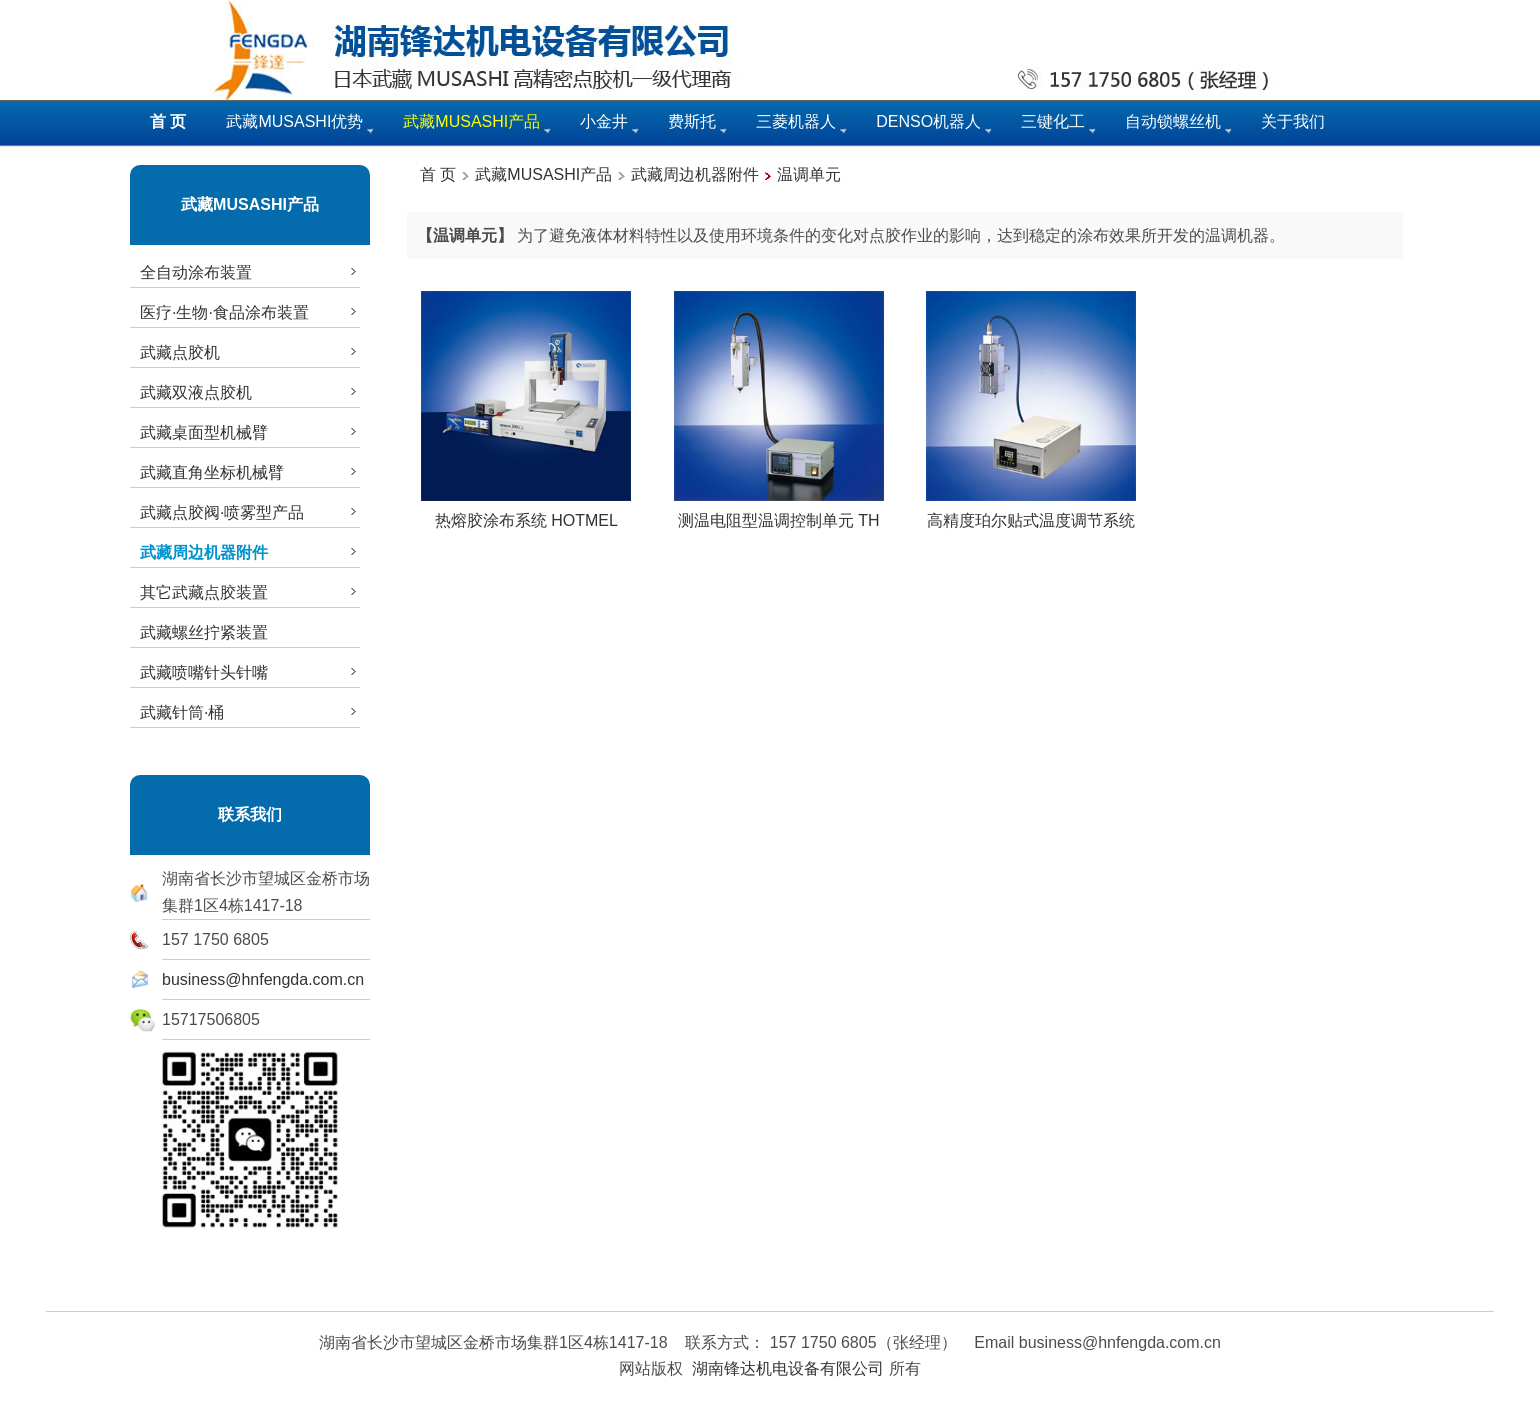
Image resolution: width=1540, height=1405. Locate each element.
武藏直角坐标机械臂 (250, 472)
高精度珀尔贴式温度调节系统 (1031, 513)
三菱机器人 (796, 121)
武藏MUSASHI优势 (294, 121)
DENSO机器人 (928, 121)
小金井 (604, 121)
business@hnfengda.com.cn (263, 979)
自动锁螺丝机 (1173, 121)
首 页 (438, 174)
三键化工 (1053, 121)
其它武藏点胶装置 (250, 592)
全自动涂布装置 (250, 272)
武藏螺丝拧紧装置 (204, 632)
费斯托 (692, 121)
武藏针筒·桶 (250, 712)
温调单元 (809, 174)
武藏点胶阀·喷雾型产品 (250, 512)
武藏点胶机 (250, 352)
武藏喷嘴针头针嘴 (250, 672)
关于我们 (1293, 121)
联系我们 (250, 814)
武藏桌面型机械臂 (250, 432)
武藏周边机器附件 (695, 174)
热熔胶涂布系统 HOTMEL (526, 513)
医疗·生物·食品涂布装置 (250, 312)
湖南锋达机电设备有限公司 (788, 1368)
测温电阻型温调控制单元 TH (779, 513)
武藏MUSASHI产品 (250, 204)
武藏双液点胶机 (250, 392)
